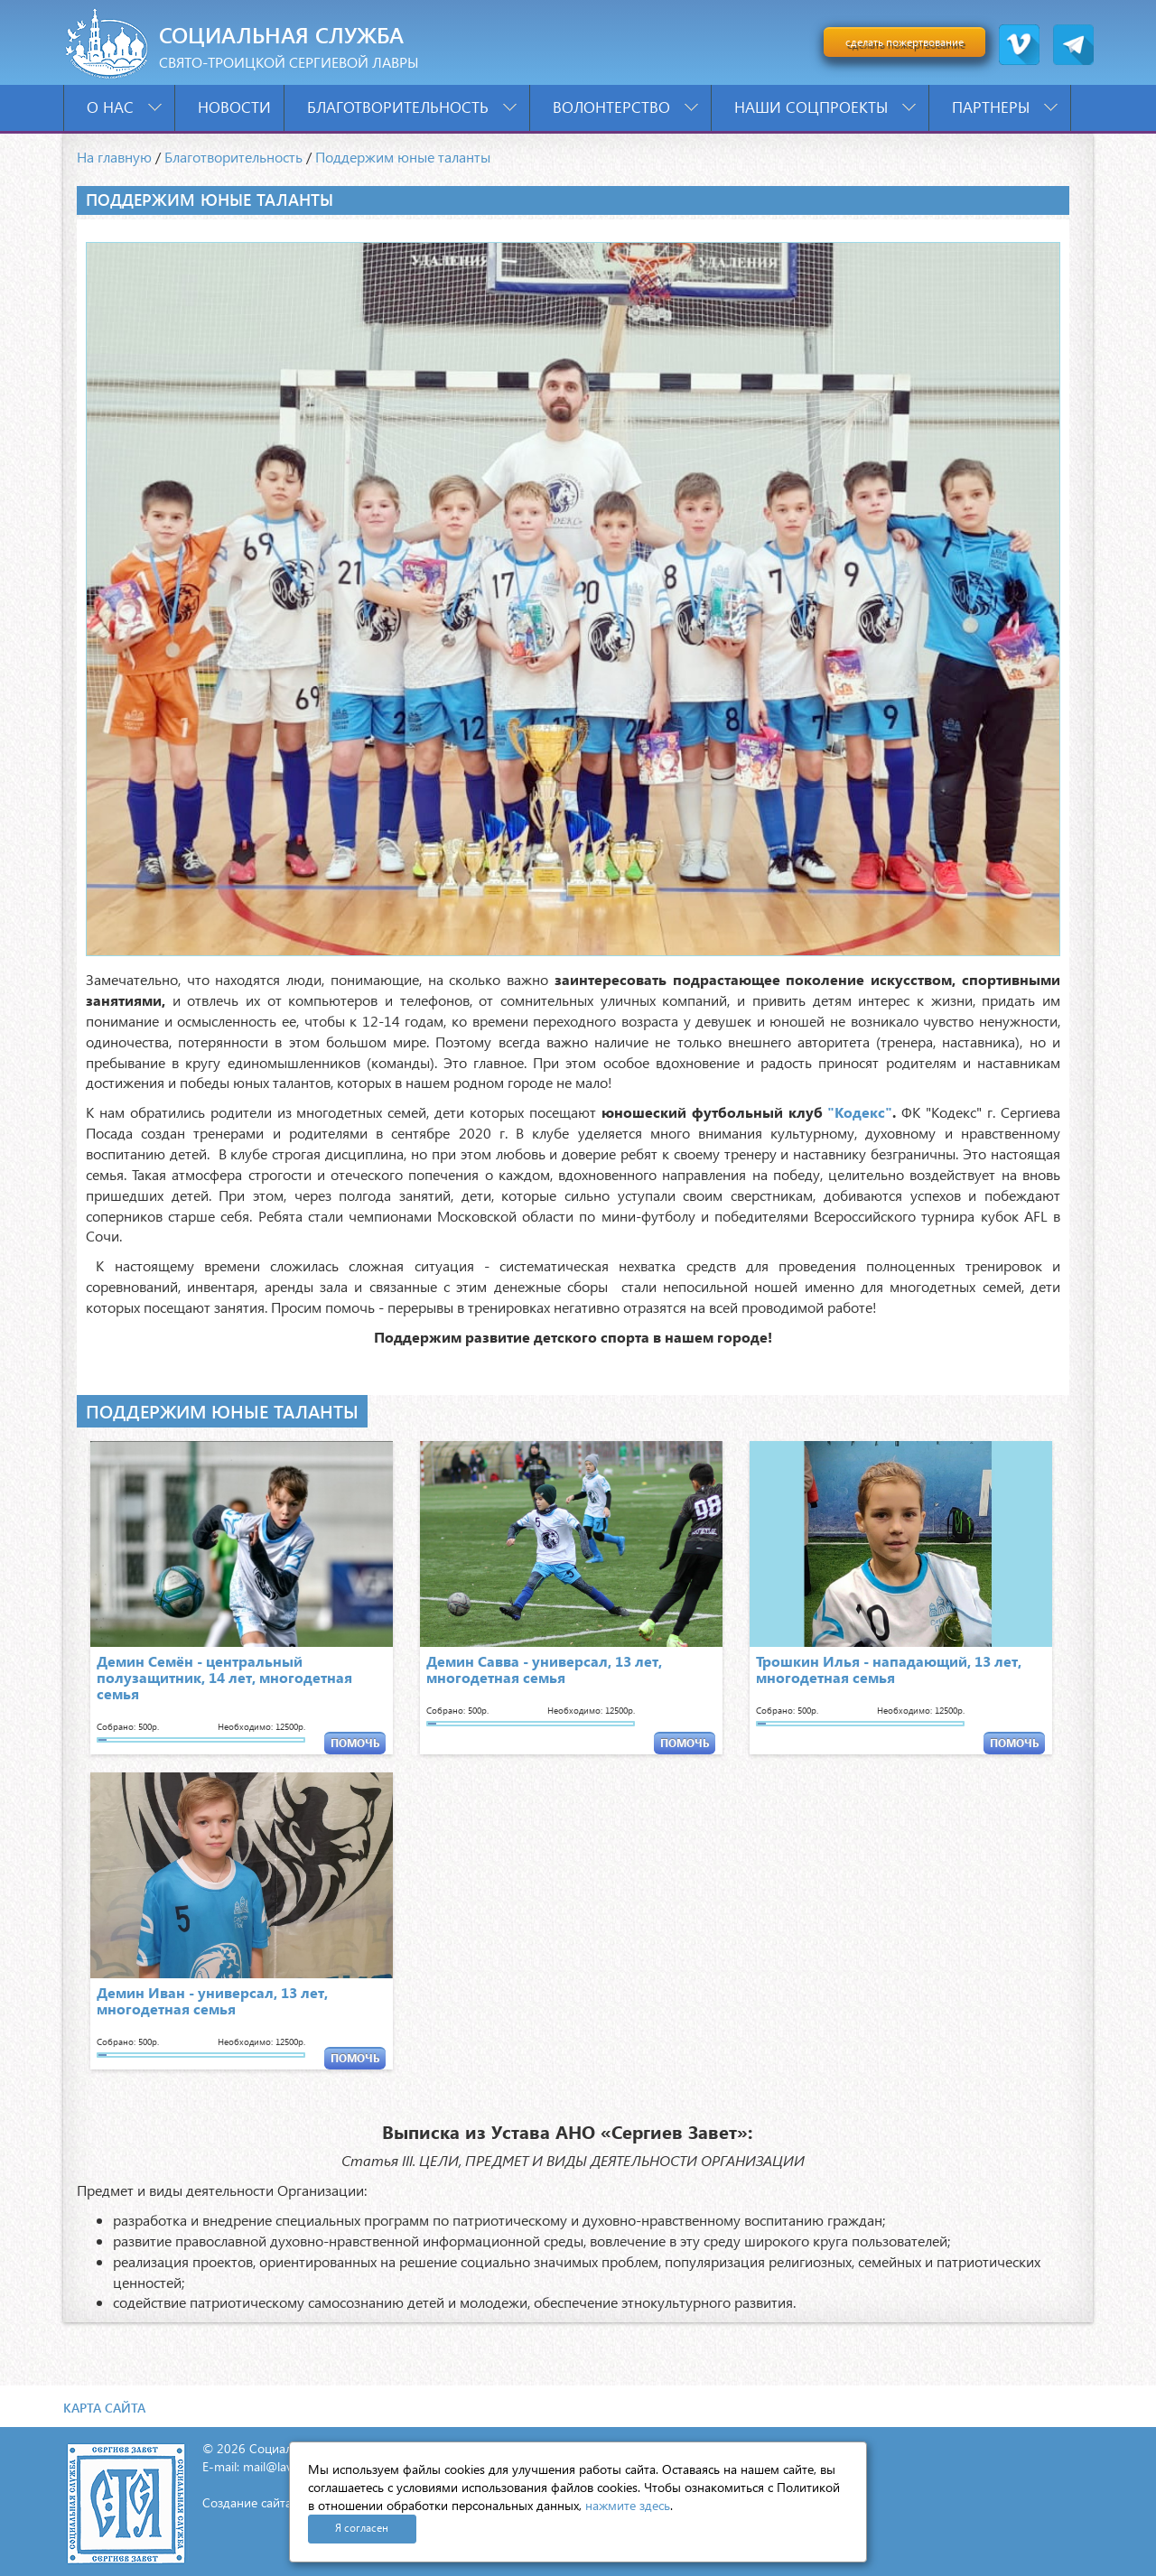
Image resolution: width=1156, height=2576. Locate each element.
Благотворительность (412, 107)
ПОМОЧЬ (355, 1743)
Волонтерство (625, 107)
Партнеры (1005, 107)
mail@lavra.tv (280, 2466)
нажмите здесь (627, 2505)
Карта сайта (104, 2407)
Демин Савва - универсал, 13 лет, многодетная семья (544, 1669)
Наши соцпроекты (825, 107)
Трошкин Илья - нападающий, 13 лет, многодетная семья (888, 1669)
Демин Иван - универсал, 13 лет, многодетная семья (212, 2000)
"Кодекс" (859, 1111)
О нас (124, 107)
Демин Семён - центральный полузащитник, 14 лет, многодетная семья (224, 1677)
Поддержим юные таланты (402, 156)
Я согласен (361, 2527)
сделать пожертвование (904, 42)
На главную (114, 156)
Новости (234, 107)
